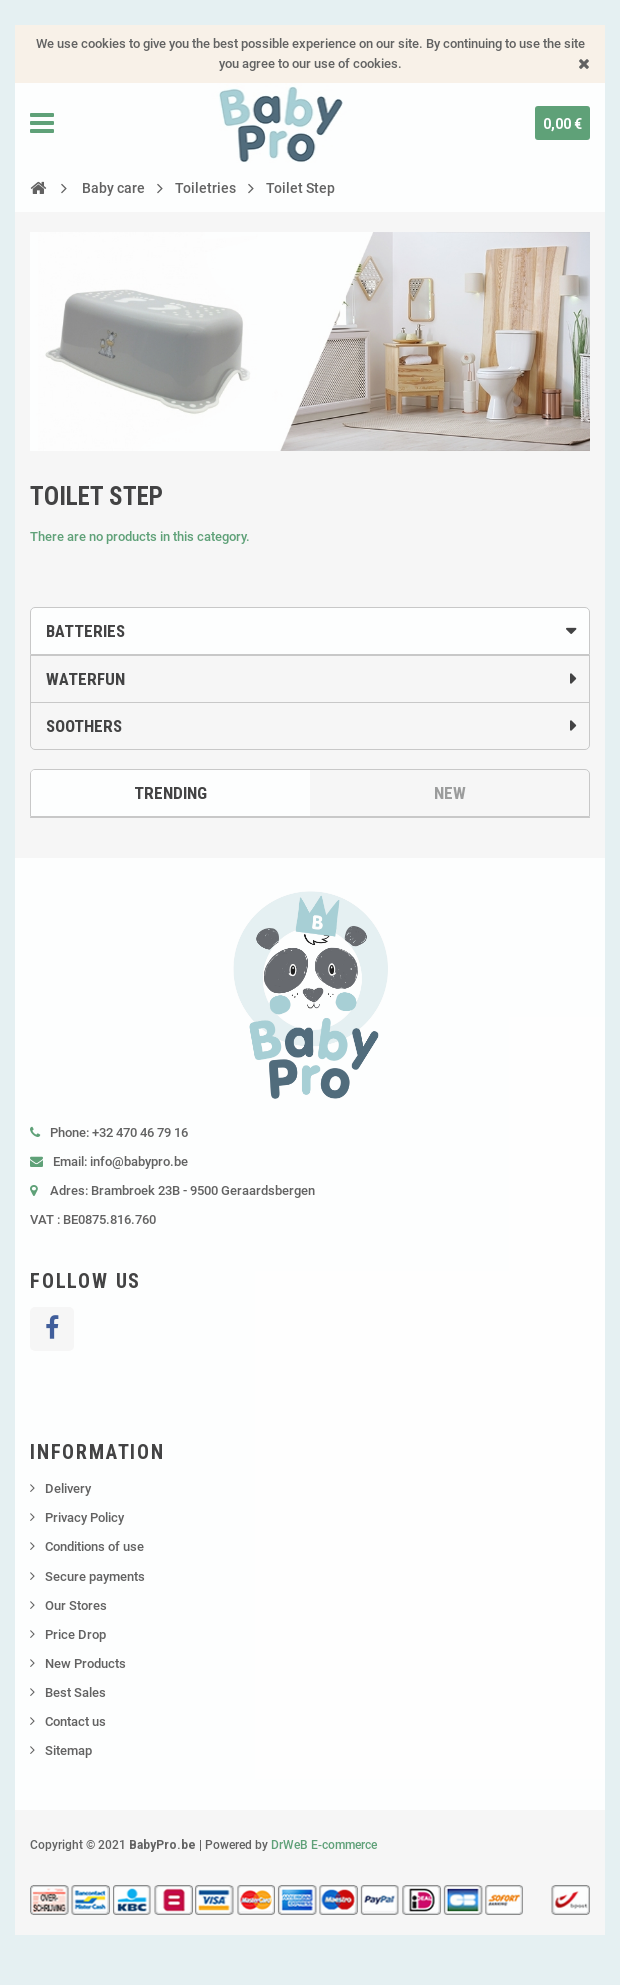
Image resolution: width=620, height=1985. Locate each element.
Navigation (42, 123)
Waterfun (85, 679)
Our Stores (76, 1605)
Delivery (68, 1488)
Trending (170, 793)
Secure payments (95, 1576)
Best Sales (75, 1692)
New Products (85, 1663)
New (450, 793)
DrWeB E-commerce (324, 1845)
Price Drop (75, 1634)
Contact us (75, 1721)
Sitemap (68, 1750)
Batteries (85, 631)
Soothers (84, 726)
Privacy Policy (84, 1517)
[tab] (310, 631)
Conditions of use (94, 1546)
